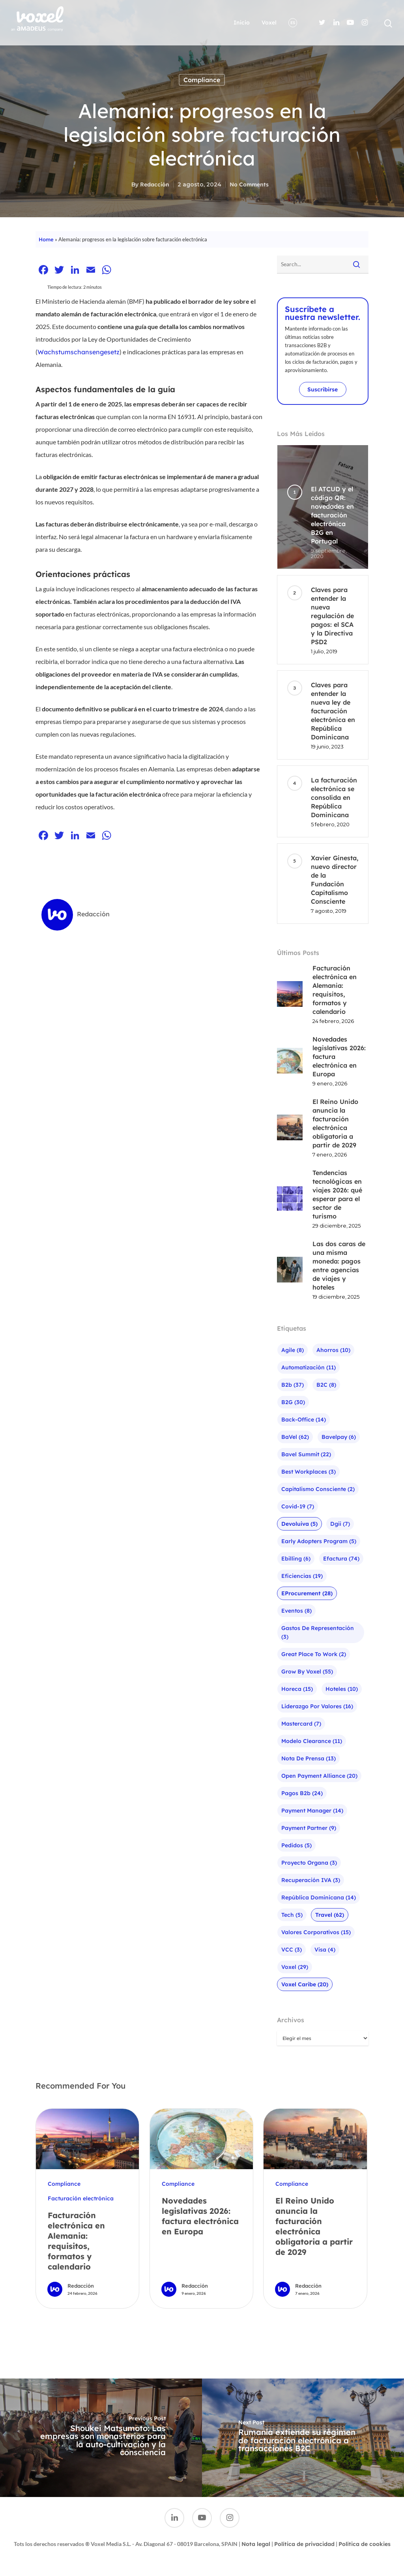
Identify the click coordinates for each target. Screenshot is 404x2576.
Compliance (201, 80)
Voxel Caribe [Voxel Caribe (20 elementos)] (304, 1984)
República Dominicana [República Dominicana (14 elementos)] (318, 1897)
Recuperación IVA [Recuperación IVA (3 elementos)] (310, 1880)
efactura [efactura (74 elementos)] (341, 1558)
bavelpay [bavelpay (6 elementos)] (339, 1436)
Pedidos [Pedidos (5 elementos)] (296, 1845)
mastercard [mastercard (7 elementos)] (301, 1723)
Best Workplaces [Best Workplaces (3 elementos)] (308, 1471)
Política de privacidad (304, 2544)
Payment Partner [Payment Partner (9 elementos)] (308, 1827)
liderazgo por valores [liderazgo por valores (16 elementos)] (317, 1706)
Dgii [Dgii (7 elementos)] (340, 1523)
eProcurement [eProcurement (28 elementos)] (307, 1593)
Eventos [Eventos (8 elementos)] (296, 1610)
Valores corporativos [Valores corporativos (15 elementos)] (316, 1932)
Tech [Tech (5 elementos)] (292, 1914)
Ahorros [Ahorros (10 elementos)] (333, 1350)
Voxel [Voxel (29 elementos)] (294, 1967)
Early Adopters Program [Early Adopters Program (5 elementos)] (318, 1541)
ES (292, 22)
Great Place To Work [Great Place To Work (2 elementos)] (313, 1654)
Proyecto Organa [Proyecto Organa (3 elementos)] (309, 1862)
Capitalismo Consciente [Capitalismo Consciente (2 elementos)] (318, 1489)
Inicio (242, 22)
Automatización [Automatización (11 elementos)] (308, 1367)
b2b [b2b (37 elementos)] (292, 1384)
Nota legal (255, 2544)
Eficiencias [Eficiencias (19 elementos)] (302, 1575)
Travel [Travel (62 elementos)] (329, 1914)
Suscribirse (322, 389)
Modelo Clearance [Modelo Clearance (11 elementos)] (311, 1741)
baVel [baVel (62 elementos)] (295, 1436)
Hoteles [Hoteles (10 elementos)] (341, 1688)
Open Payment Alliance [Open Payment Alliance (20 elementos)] (319, 1775)
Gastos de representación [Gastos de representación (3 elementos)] (317, 1632)
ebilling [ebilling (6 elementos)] (295, 1558)
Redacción (154, 184)
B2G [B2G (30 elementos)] (293, 1402)
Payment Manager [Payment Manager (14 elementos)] (312, 1810)
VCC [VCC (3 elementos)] (291, 1949)
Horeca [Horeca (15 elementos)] (297, 1688)
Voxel (269, 22)
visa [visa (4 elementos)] (324, 1949)
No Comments (249, 184)
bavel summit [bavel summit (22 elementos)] (306, 1454)
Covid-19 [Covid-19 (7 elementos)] (297, 1506)
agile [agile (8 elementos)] (292, 1350)
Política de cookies (365, 2544)
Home (46, 239)
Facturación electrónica (81, 2198)
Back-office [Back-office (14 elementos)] (303, 1419)
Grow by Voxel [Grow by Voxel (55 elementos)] (307, 1671)
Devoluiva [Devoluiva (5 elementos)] (299, 1523)
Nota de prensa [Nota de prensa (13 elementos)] (308, 1758)
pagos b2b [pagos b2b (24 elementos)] (302, 1793)
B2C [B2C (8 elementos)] (326, 1384)
